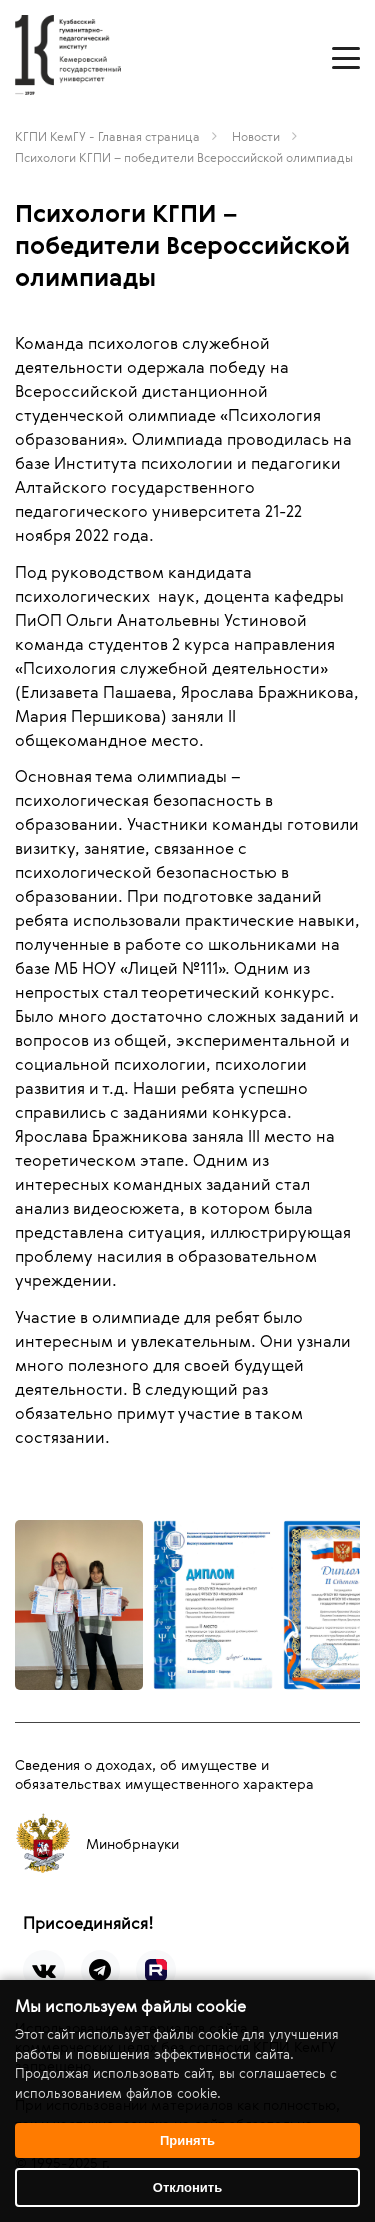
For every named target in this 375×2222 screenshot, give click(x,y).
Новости (256, 136)
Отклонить (187, 2187)
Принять (187, 2140)
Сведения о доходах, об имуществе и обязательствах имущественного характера (164, 1774)
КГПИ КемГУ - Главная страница (107, 136)
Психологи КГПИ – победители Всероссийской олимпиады (184, 157)
